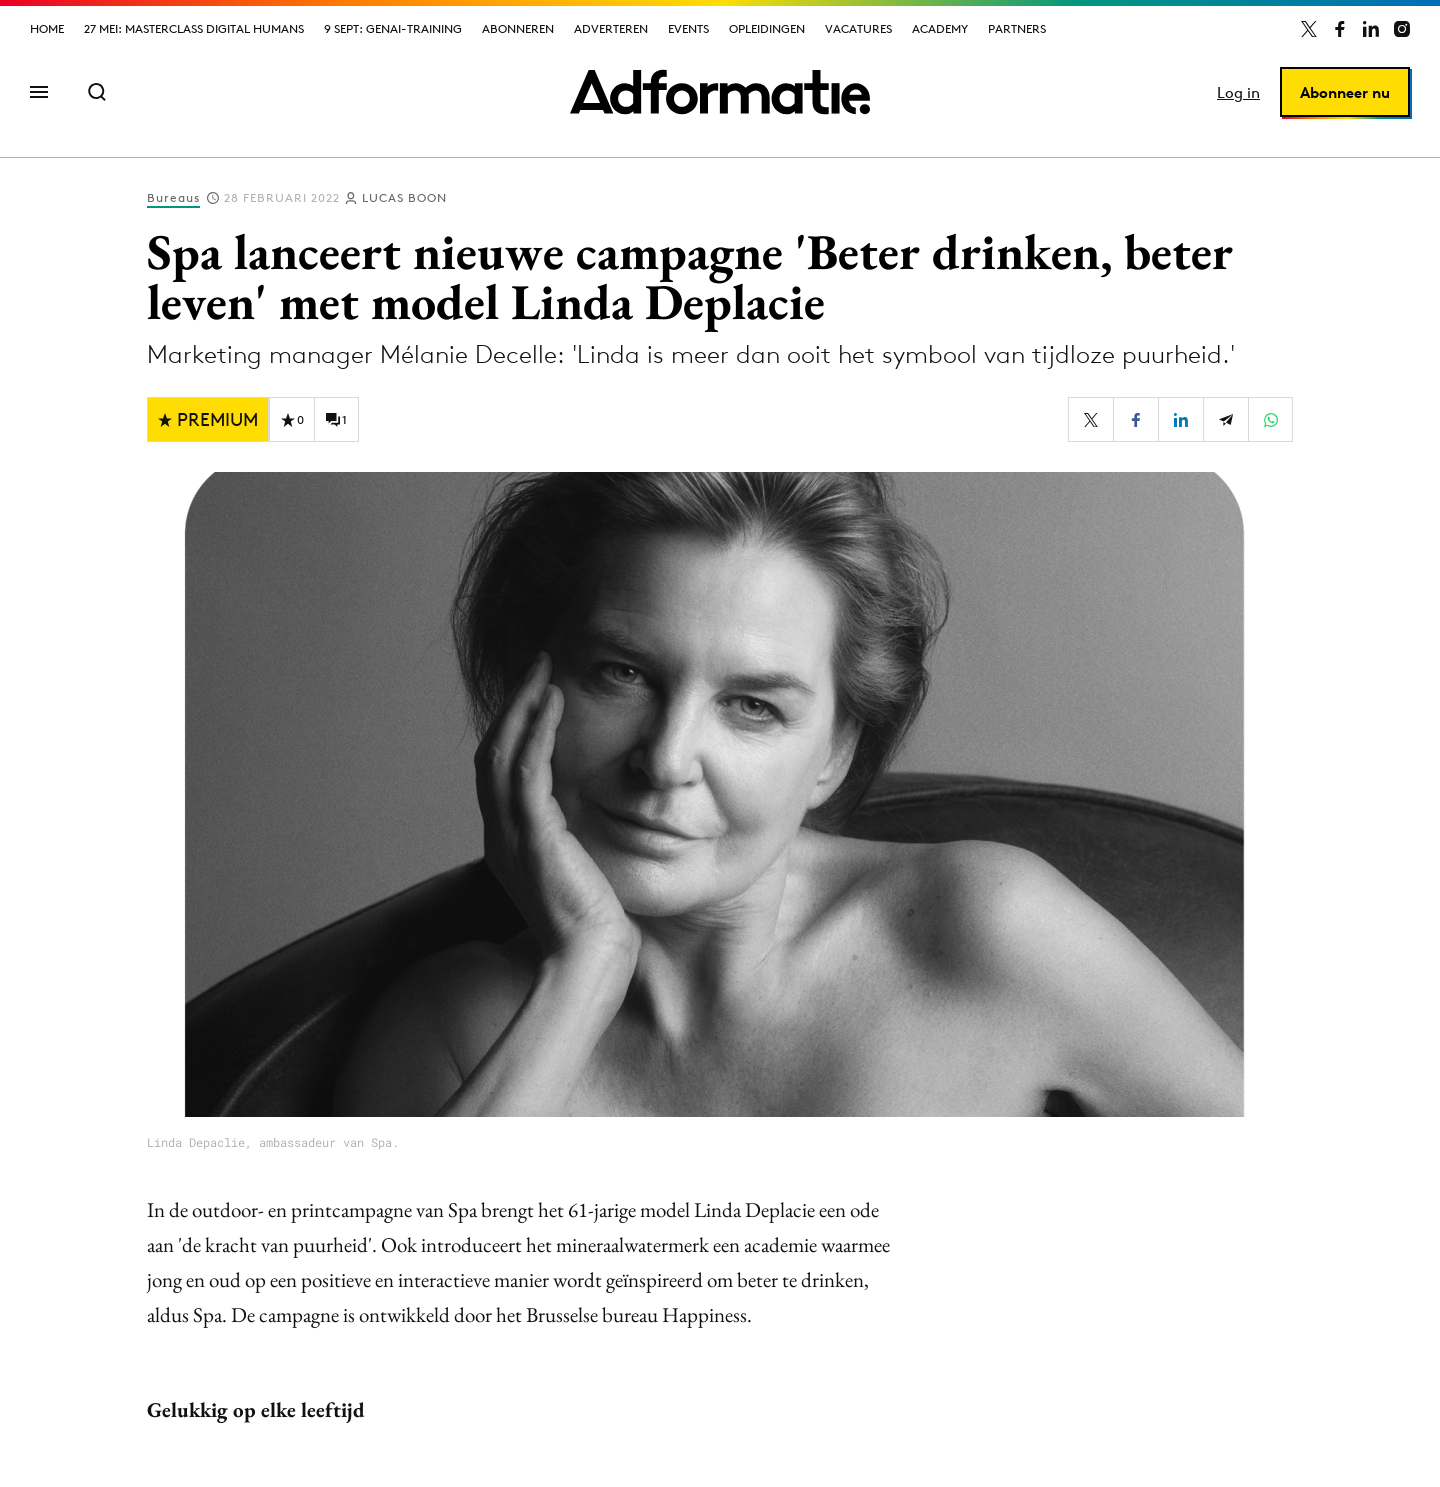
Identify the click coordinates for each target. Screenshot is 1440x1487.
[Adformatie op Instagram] (1402, 29)
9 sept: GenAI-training (393, 28)
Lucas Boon (404, 197)
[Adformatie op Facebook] (1340, 29)
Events (688, 28)
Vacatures (858, 28)
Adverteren (611, 28)
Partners (1017, 28)
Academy (940, 28)
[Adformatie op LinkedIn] (1371, 29)
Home (47, 28)
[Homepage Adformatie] (720, 92)
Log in (1238, 92)
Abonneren (518, 28)
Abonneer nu (1345, 92)
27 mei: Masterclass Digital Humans (194, 28)
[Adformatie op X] (1309, 29)
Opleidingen (767, 28)
